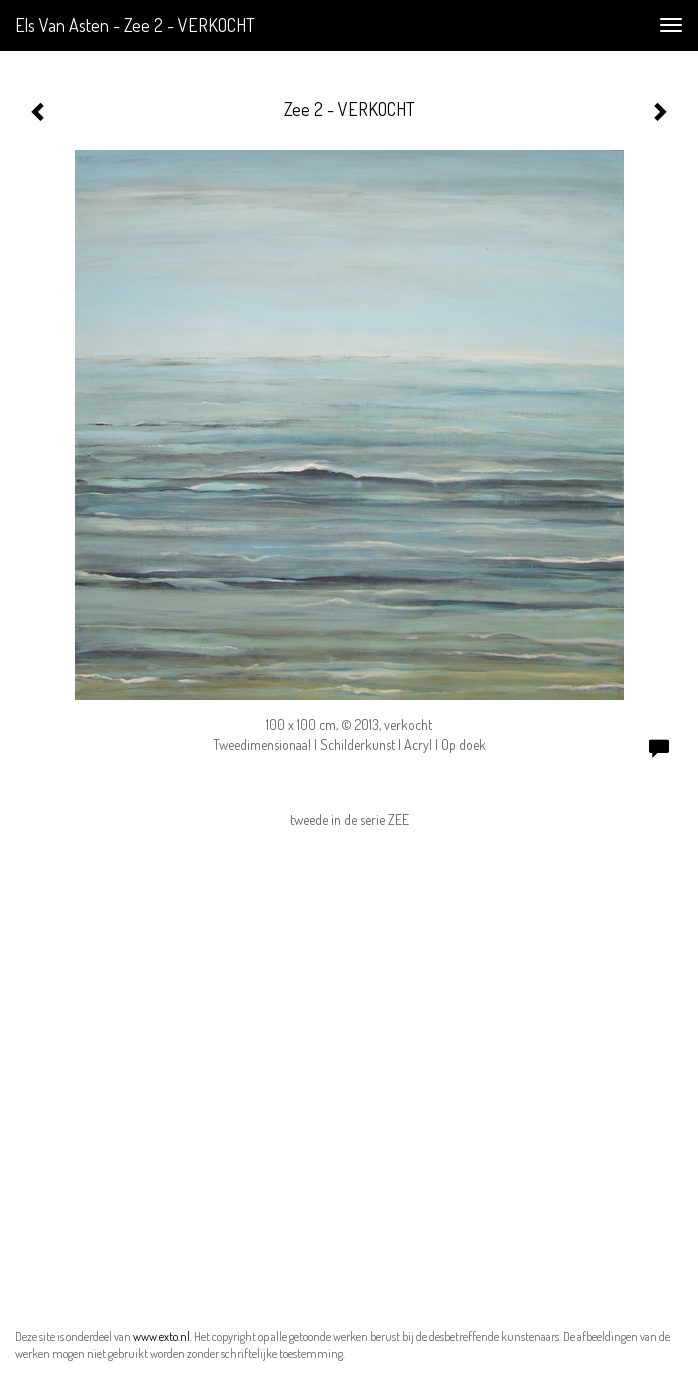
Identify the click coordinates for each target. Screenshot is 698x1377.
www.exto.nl (161, 1336)
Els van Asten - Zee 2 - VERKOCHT (135, 25)
